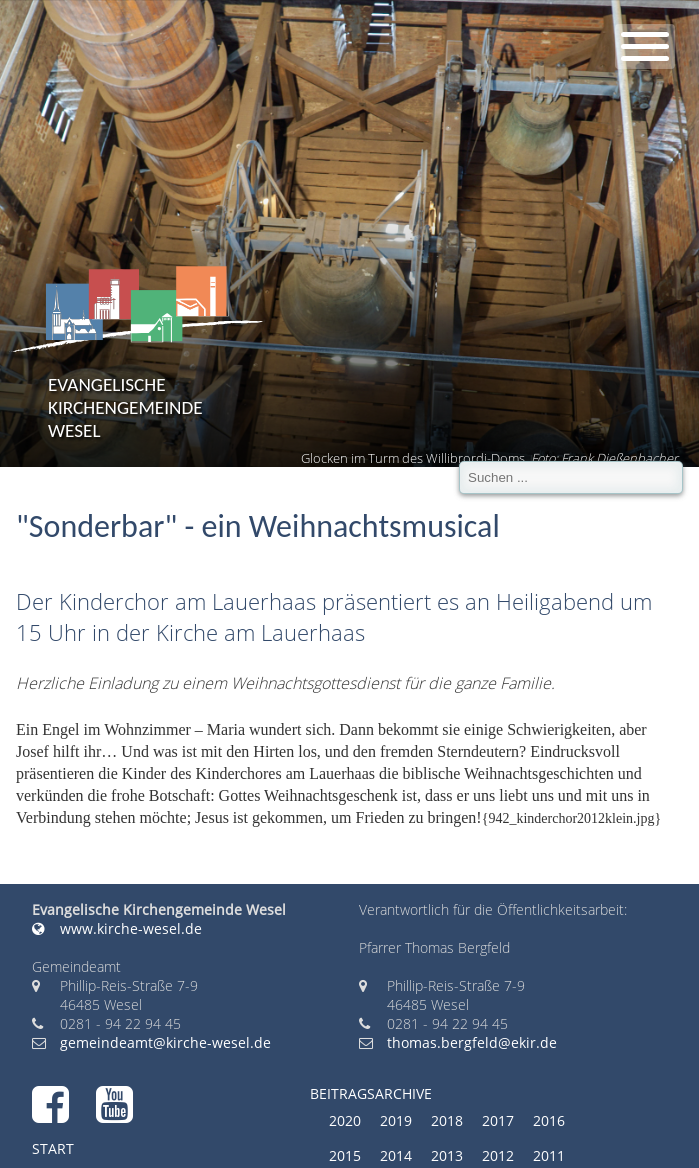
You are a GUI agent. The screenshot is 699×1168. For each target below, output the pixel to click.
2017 (498, 1120)
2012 (498, 1155)
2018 (447, 1120)
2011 (549, 1155)
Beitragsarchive (371, 1093)
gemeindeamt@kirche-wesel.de (165, 1042)
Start (53, 1148)
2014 (396, 1155)
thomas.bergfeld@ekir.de (472, 1042)
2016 (549, 1120)
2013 (447, 1155)
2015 (345, 1155)
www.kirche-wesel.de (117, 928)
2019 (396, 1120)
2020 (345, 1120)
